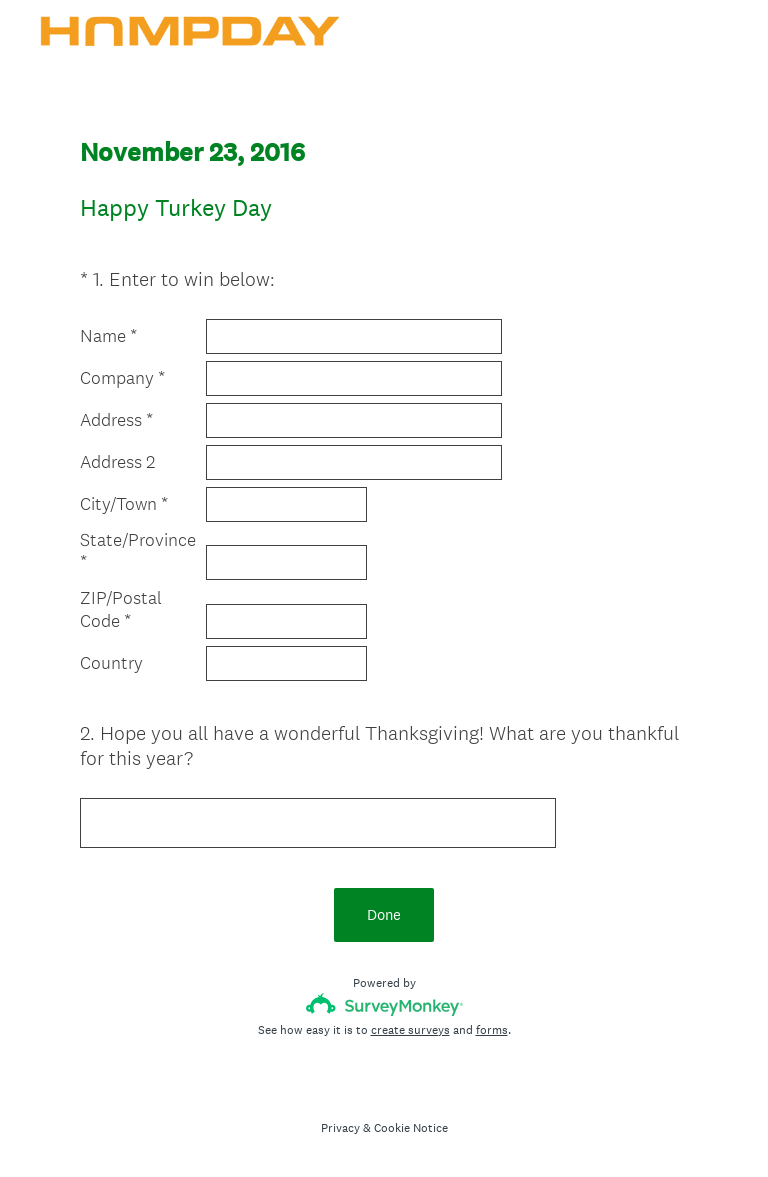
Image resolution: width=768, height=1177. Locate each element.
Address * (116, 420)
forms (492, 1030)
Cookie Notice (411, 1128)
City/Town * (124, 504)
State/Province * (138, 551)
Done (384, 914)
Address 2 (117, 462)
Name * (108, 336)
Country (111, 663)
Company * (122, 378)
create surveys (410, 1030)
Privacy (340, 1128)
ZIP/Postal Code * (121, 609)
